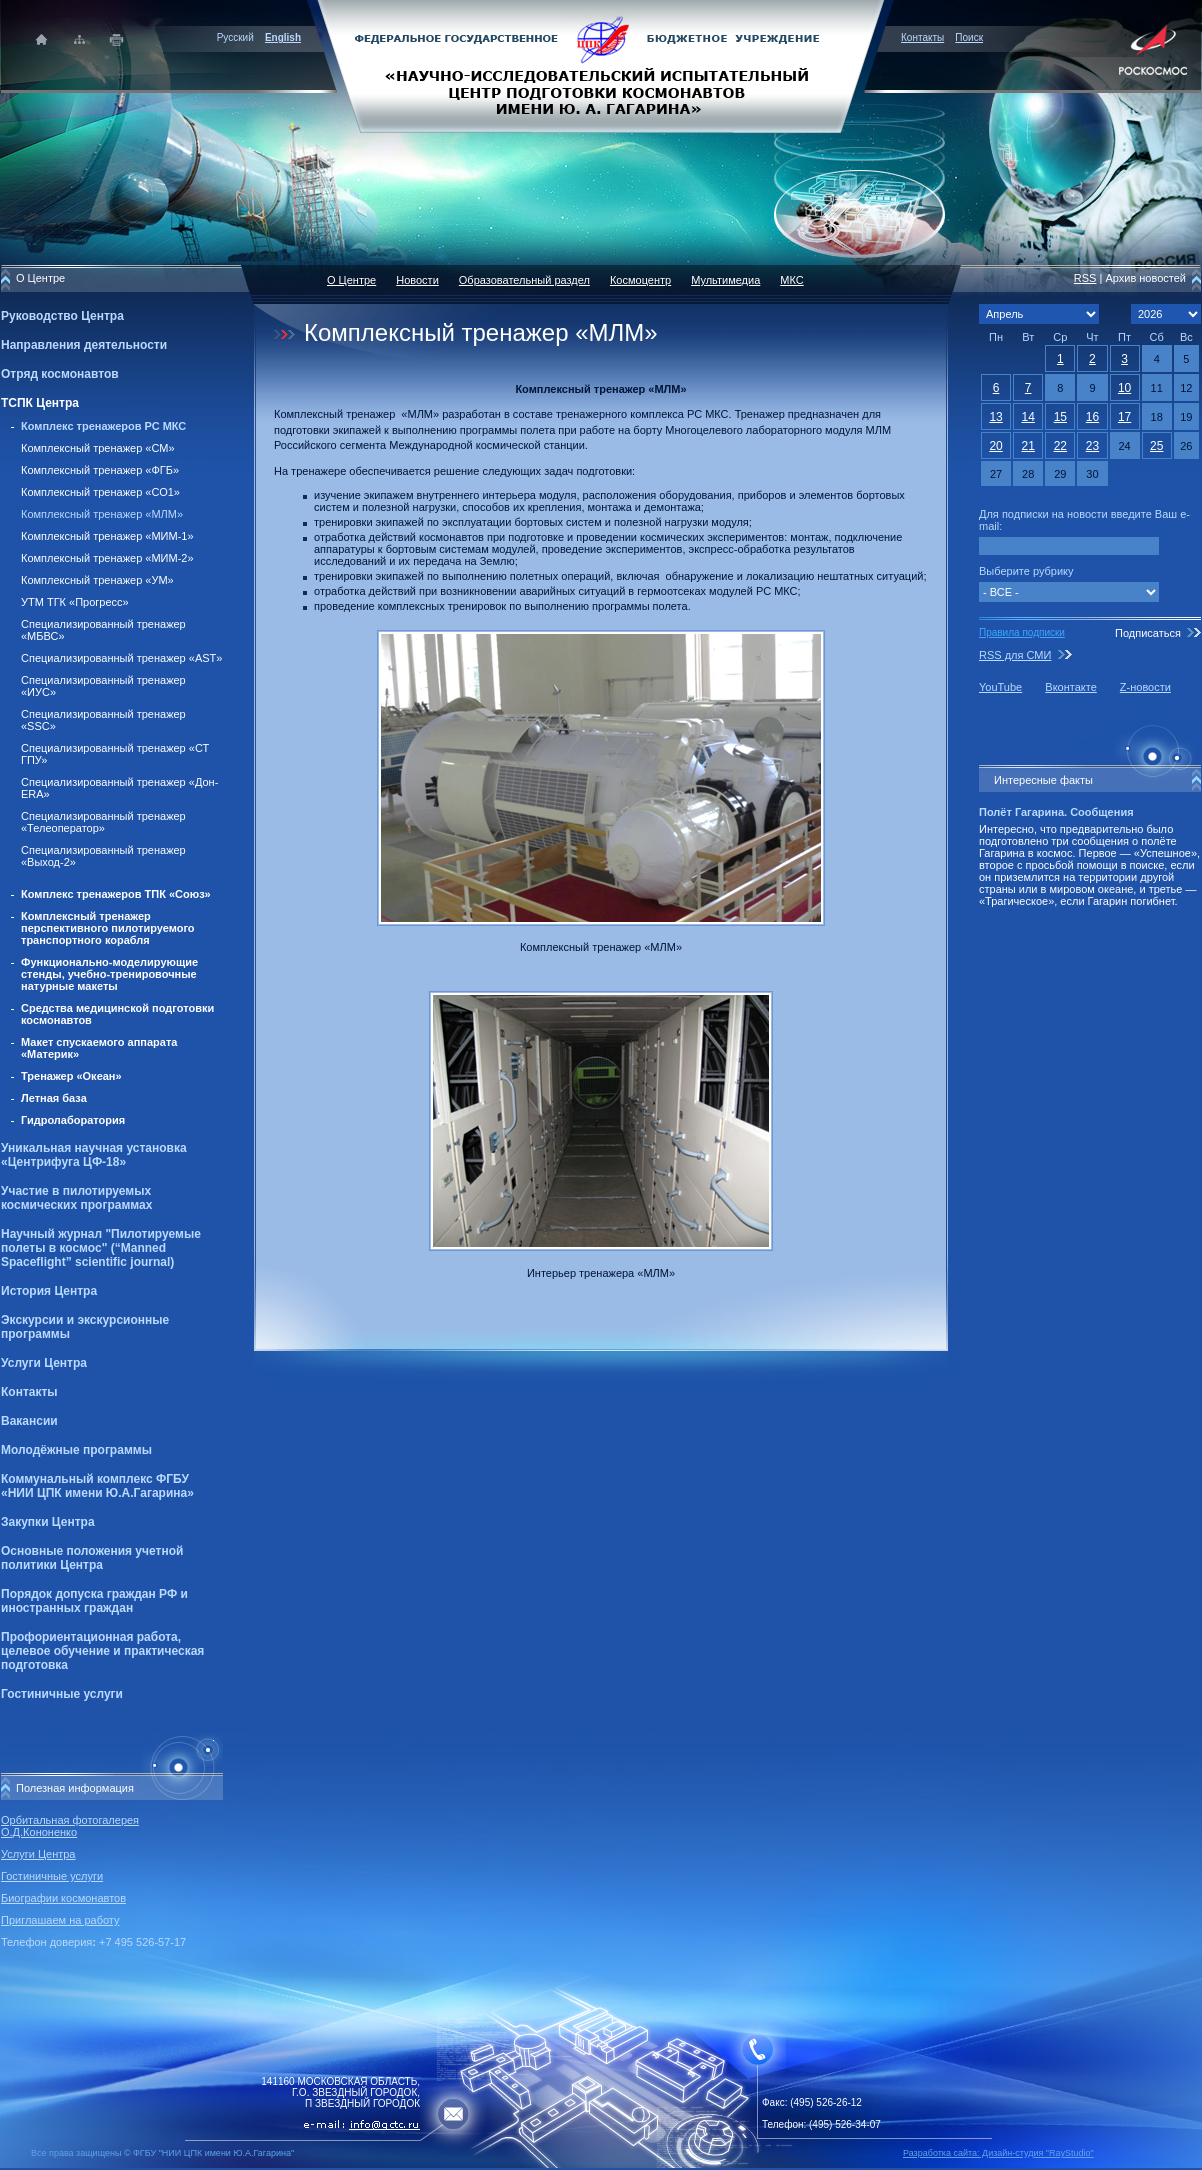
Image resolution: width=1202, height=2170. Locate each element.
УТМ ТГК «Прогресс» (75, 602)
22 (1060, 446)
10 (1124, 388)
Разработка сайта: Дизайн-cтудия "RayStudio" (998, 2153)
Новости (417, 280)
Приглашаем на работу (60, 1920)
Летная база (54, 1098)
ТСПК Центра (40, 403)
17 (1124, 417)
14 (1028, 417)
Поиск (969, 37)
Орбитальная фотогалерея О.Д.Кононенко (70, 1826)
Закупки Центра (48, 1522)
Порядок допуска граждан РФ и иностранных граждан (94, 1601)
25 (1156, 446)
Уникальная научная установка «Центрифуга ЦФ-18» (94, 1155)
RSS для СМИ (1015, 655)
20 (995, 446)
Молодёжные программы (76, 1450)
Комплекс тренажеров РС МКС (103, 426)
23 (1092, 446)
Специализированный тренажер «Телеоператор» (103, 822)
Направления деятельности (84, 345)
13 (995, 417)
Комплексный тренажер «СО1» (100, 492)
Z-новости (1145, 687)
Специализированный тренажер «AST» (121, 658)
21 (1028, 446)
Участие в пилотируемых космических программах (76, 1198)
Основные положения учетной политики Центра (92, 1558)
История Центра (49, 1291)
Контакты (922, 37)
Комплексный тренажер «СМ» (98, 448)
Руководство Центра (62, 316)
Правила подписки (1022, 632)
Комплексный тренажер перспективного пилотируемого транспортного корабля (108, 928)
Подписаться (1148, 633)
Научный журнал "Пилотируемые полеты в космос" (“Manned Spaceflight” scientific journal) (101, 1248)
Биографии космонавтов (63, 1898)
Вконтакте (1070, 687)
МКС (791, 280)
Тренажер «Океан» (71, 1076)
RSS (1085, 278)
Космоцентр (640, 280)
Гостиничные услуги (62, 1694)
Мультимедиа (725, 280)
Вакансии (29, 1421)
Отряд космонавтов (60, 374)
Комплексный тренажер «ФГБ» (100, 470)
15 (1060, 417)
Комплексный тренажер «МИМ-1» (107, 536)
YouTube (1000, 687)
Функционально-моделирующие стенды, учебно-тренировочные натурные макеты (109, 974)
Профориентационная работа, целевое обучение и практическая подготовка (102, 1651)
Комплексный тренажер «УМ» (97, 580)
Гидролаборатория (73, 1120)
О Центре (351, 280)
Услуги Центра (44, 1363)
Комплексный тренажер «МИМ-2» (107, 558)
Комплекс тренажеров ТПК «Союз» (116, 894)
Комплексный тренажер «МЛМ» (102, 514)
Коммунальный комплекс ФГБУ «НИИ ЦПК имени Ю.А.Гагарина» (97, 1486)
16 (1092, 417)
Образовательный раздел (524, 280)
